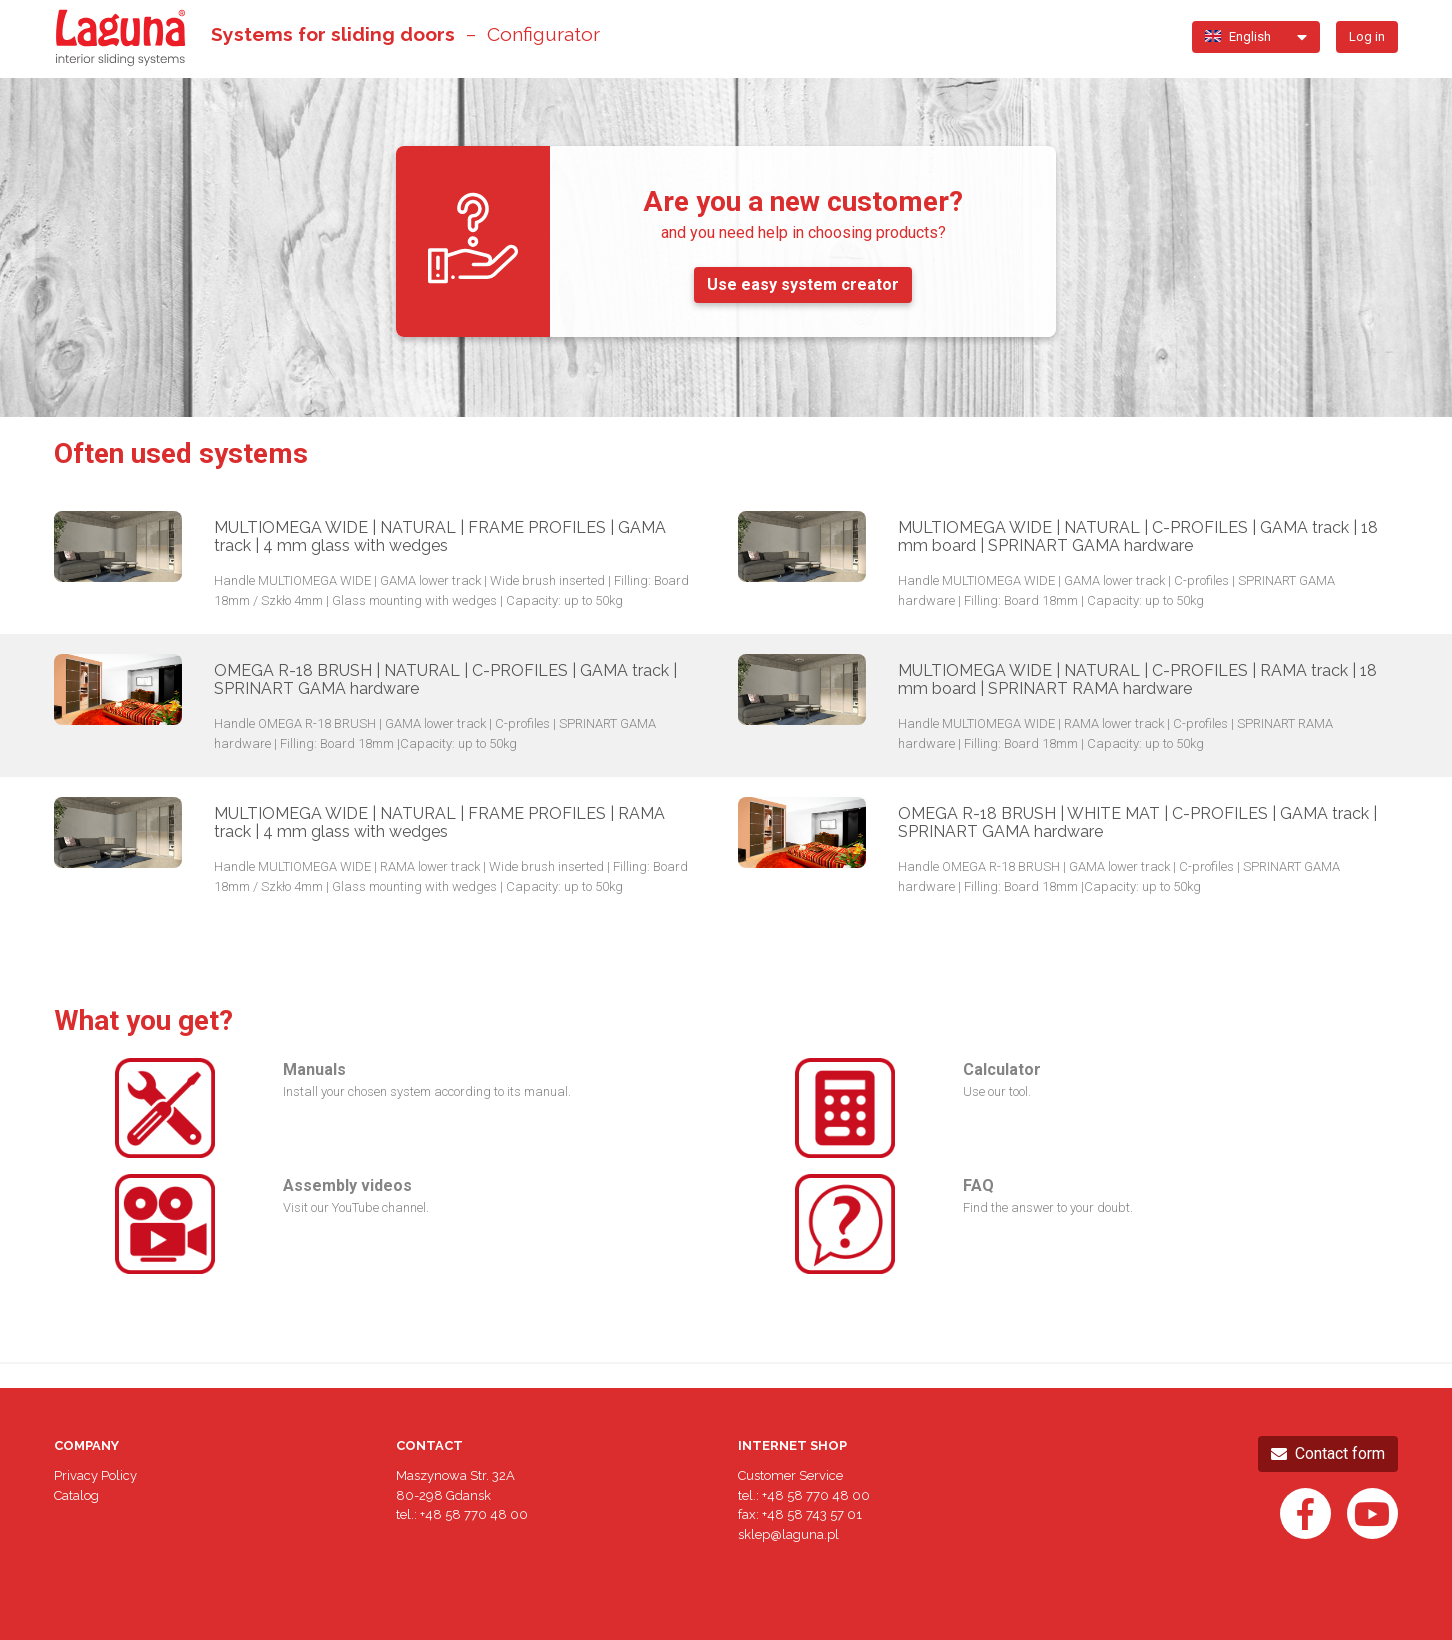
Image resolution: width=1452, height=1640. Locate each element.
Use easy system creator (803, 284)
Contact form (1328, 1453)
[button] (1248, 37)
